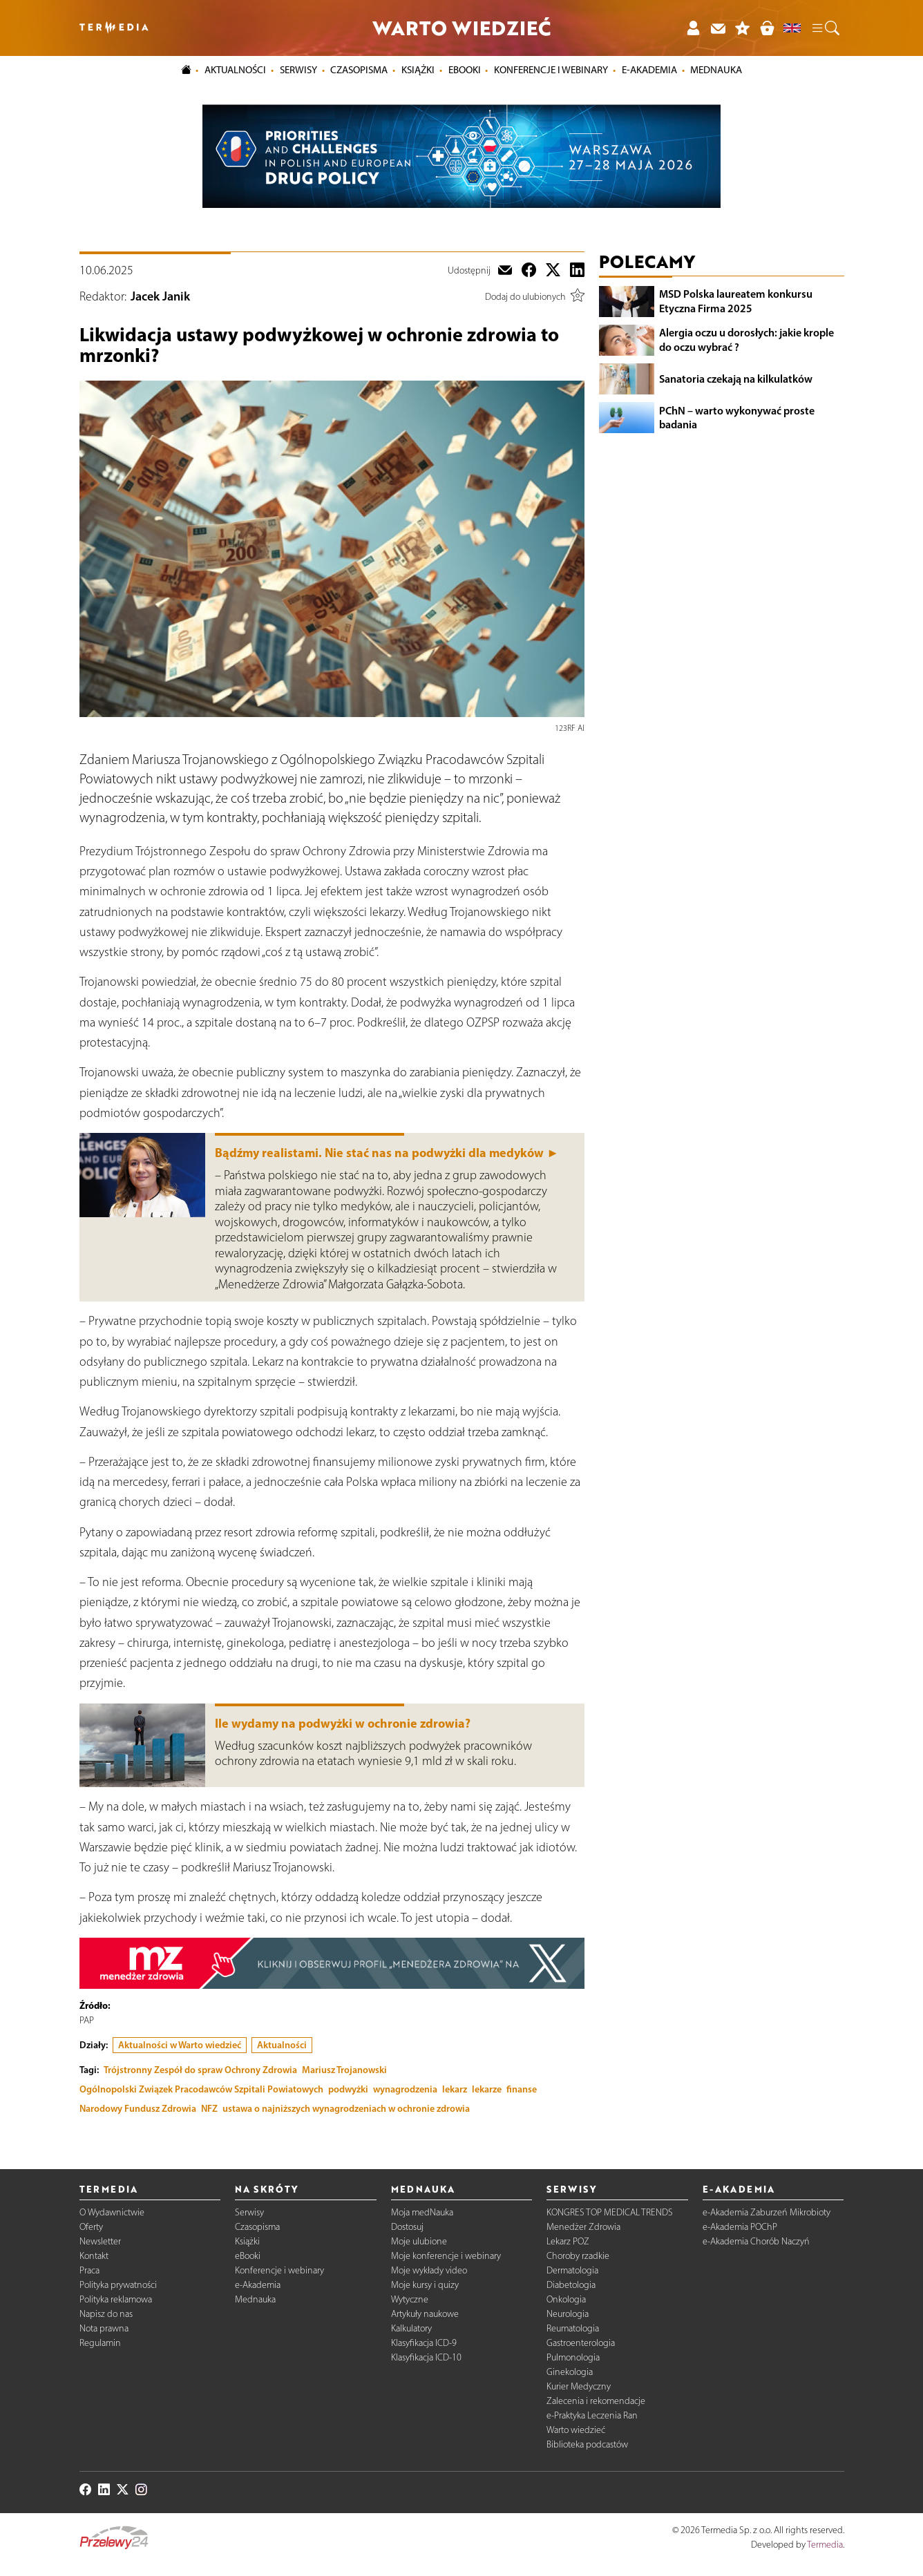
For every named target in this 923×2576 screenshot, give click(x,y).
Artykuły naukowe (425, 2314)
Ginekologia (569, 2372)
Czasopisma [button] (359, 70)
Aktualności (282, 2045)
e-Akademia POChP (740, 2227)
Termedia (825, 2544)
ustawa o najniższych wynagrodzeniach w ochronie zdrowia (346, 2108)
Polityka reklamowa (115, 2299)
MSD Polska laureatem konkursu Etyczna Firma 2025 (735, 301)
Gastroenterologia (580, 2343)
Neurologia (567, 2314)
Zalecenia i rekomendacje (595, 2401)
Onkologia (566, 2299)
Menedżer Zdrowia (583, 2227)
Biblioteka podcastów (587, 2444)
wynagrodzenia (405, 2089)
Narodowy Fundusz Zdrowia (137, 2108)
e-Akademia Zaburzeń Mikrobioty (766, 2212)
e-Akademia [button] (649, 70)
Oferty (91, 2227)
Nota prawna (104, 2328)
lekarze (487, 2089)
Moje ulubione (419, 2241)
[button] (825, 28)
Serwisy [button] (298, 70)
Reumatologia (572, 2328)
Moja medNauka (422, 2212)
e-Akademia (257, 2285)
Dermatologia (572, 2270)
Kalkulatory (411, 2328)
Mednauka (255, 2299)
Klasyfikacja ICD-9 (424, 2343)
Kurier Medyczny (578, 2386)
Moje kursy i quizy (425, 2285)
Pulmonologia (573, 2357)
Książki (418, 70)
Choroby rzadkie (577, 2256)
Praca (89, 2270)
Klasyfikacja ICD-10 (426, 2357)
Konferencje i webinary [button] (551, 70)
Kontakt (93, 2256)
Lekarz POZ (567, 2241)
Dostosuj (407, 2227)
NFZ (209, 2108)
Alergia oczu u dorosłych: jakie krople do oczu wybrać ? (746, 339)
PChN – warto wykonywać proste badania (737, 417)
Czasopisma (257, 2227)
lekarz (454, 2089)
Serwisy (249, 2212)
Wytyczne (409, 2299)
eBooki (464, 70)
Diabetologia (571, 2285)
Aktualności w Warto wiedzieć (179, 2045)
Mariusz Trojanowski (344, 2069)
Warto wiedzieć (575, 2430)
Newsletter (100, 2241)
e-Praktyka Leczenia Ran (592, 2415)
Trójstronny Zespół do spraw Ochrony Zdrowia (200, 2069)
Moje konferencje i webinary (446, 2256)
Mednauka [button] (716, 70)
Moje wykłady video (429, 2270)
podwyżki (348, 2089)
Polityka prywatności (118, 2285)
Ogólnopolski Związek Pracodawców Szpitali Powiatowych (201, 2089)
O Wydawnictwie (111, 2212)
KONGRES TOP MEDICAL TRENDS (609, 2212)
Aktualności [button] (235, 70)
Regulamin (100, 2343)
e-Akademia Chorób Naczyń (756, 2241)
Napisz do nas (106, 2314)
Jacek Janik (160, 296)
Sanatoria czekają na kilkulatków (735, 378)
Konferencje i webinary (279, 2270)
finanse (521, 2089)
